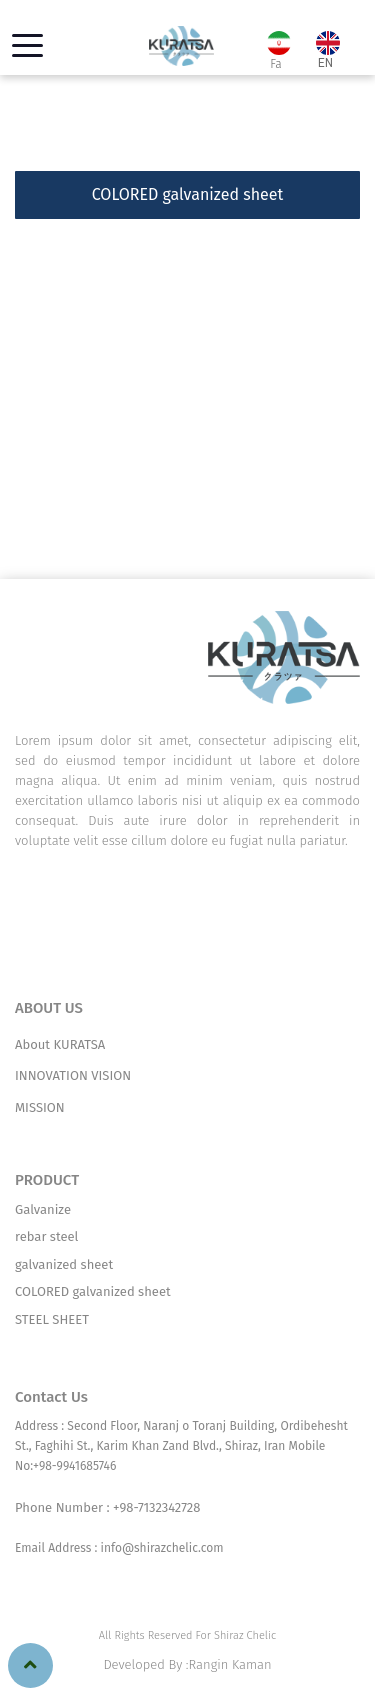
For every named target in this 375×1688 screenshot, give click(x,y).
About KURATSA (60, 1044)
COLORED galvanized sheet (93, 1291)
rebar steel (46, 1236)
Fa (277, 51)
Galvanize (43, 1209)
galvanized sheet (64, 1264)
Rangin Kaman (230, 1664)
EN (325, 52)
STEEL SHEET (52, 1319)
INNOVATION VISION (73, 1075)
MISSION (40, 1107)
